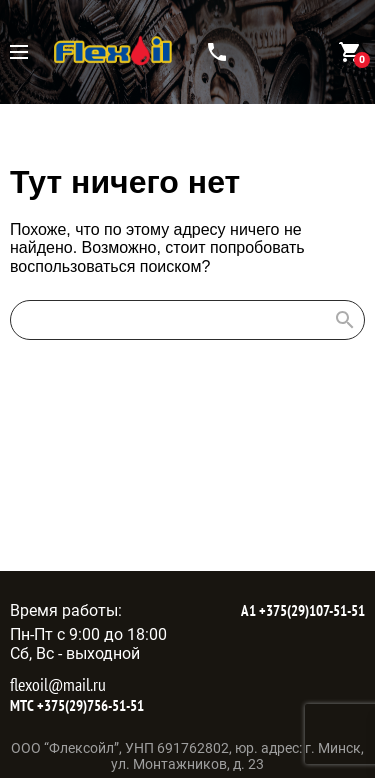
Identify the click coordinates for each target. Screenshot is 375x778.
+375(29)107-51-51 (310, 610)
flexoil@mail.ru (58, 684)
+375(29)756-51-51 (89, 705)
